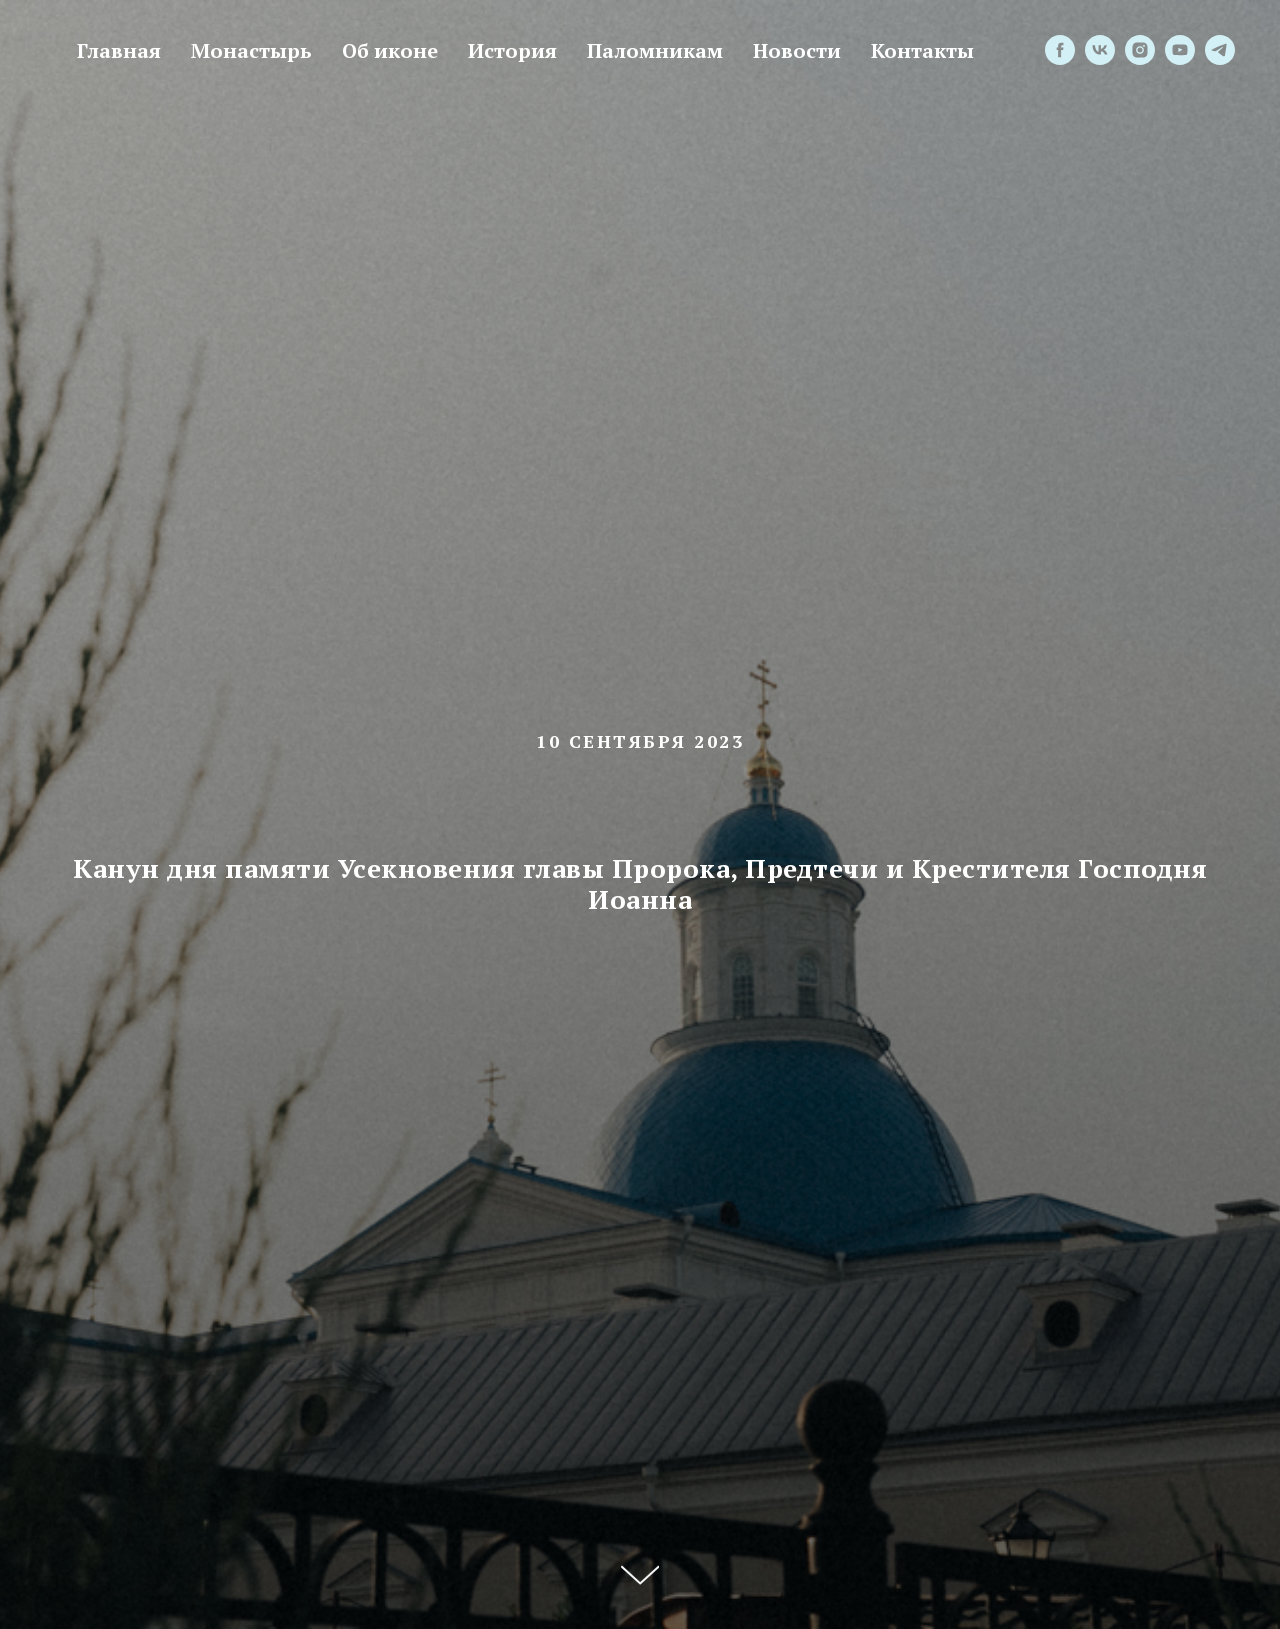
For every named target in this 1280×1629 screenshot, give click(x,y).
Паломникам (655, 50)
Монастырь (251, 50)
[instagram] (1140, 50)
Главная (119, 50)
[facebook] (1060, 50)
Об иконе (390, 50)
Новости (797, 50)
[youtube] (1180, 50)
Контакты (922, 50)
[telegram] (1220, 50)
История (512, 50)
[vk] (1100, 50)
